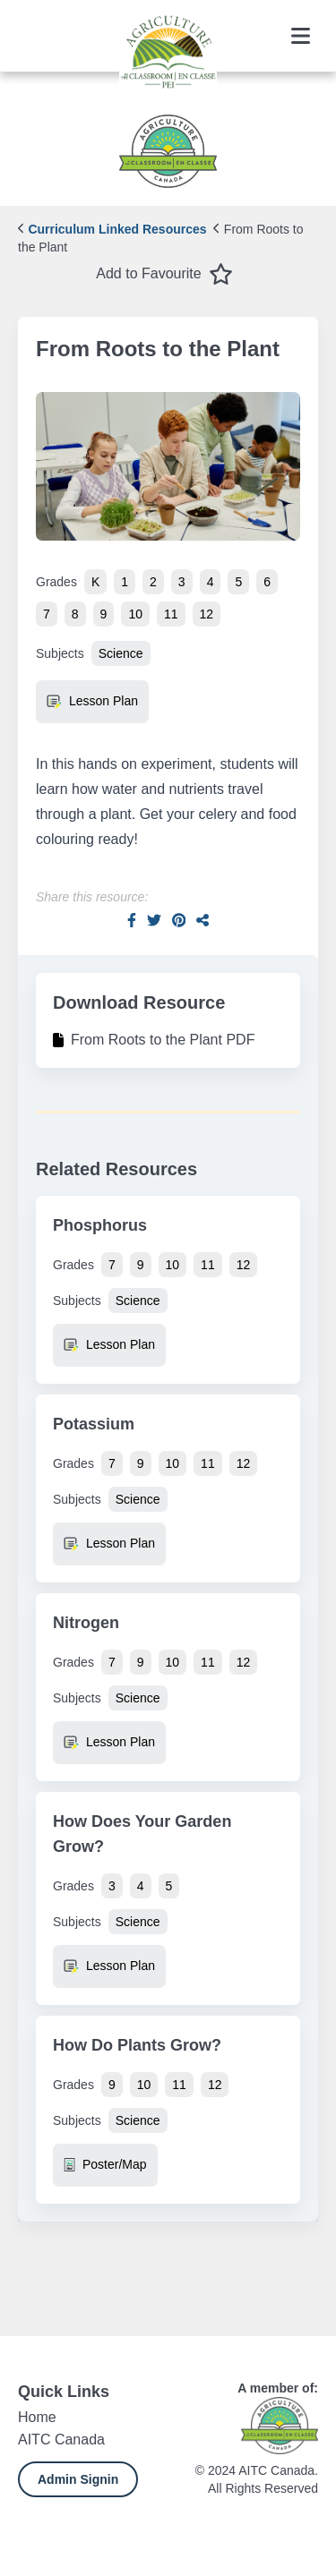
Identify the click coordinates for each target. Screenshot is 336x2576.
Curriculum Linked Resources (112, 229)
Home (37, 2417)
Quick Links (63, 2392)
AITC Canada (61, 2439)
